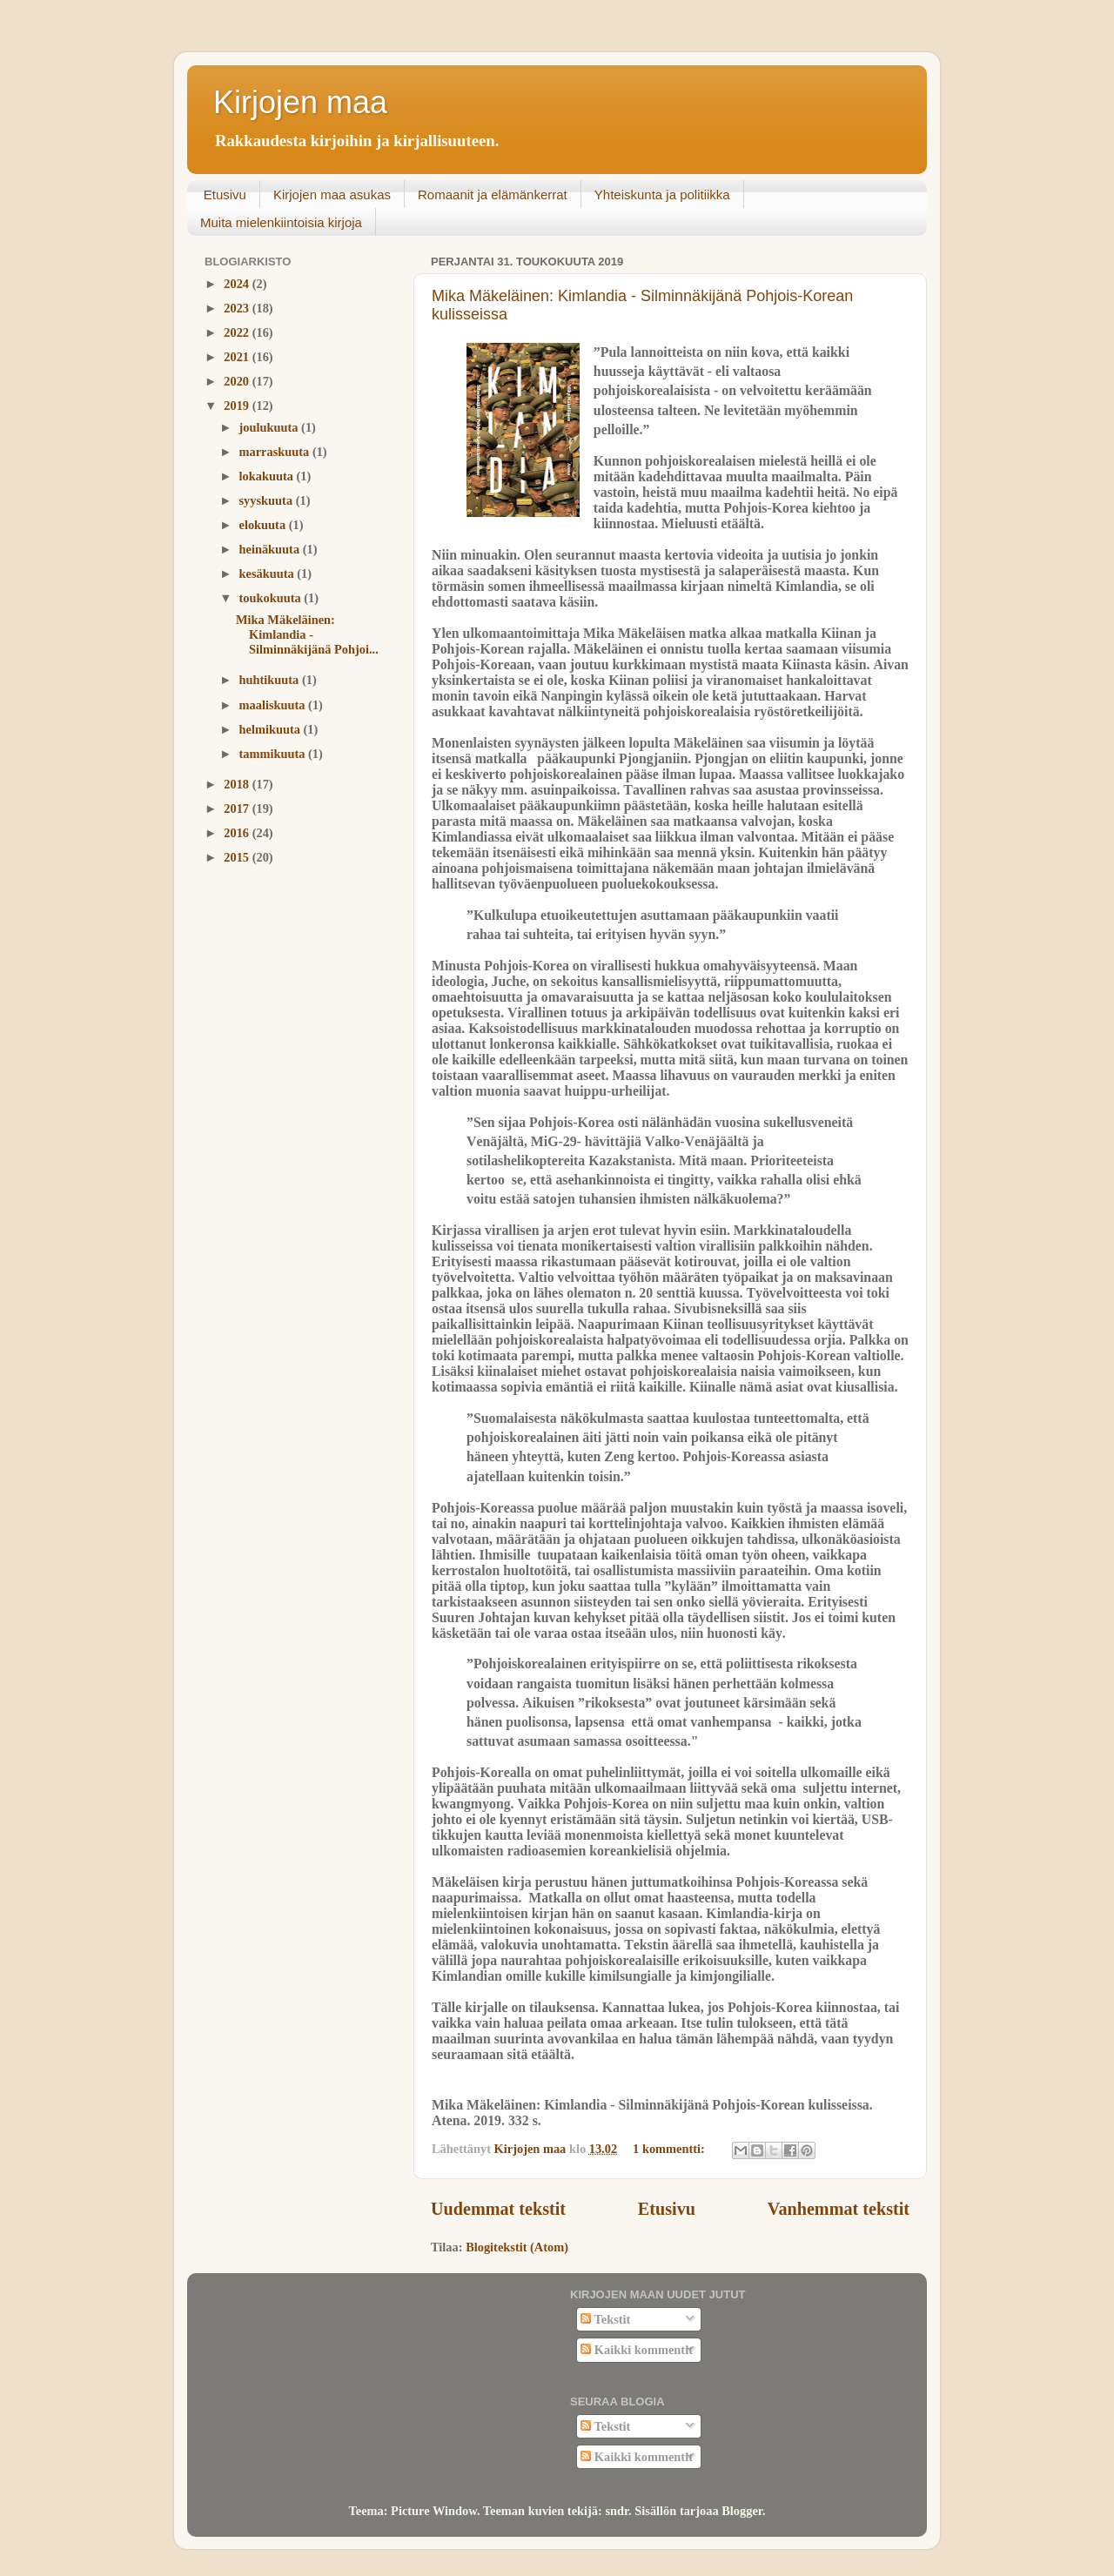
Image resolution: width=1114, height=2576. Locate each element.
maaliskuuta (274, 705)
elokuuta (264, 525)
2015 (238, 857)
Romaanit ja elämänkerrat (492, 194)
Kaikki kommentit (636, 2350)
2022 (238, 332)
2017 (238, 808)
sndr (616, 2511)
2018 (238, 784)
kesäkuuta (268, 573)
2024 (238, 284)
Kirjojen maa (300, 102)
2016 (238, 833)
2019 (238, 406)
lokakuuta (268, 476)
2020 (238, 381)
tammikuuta (274, 754)
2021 (238, 357)
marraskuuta (275, 452)
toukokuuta (272, 598)
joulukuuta (270, 427)
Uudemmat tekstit (498, 2208)
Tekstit (605, 2319)
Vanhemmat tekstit (838, 2208)
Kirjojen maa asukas (332, 194)
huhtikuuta (270, 680)
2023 (238, 308)
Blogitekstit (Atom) (517, 2247)
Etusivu (225, 194)
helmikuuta (271, 729)
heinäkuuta (271, 549)
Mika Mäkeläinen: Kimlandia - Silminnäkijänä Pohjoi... (307, 635)
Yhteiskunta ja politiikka (662, 194)
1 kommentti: (670, 2149)
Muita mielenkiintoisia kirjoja (281, 222)
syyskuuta (267, 500)
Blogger (741, 2511)
